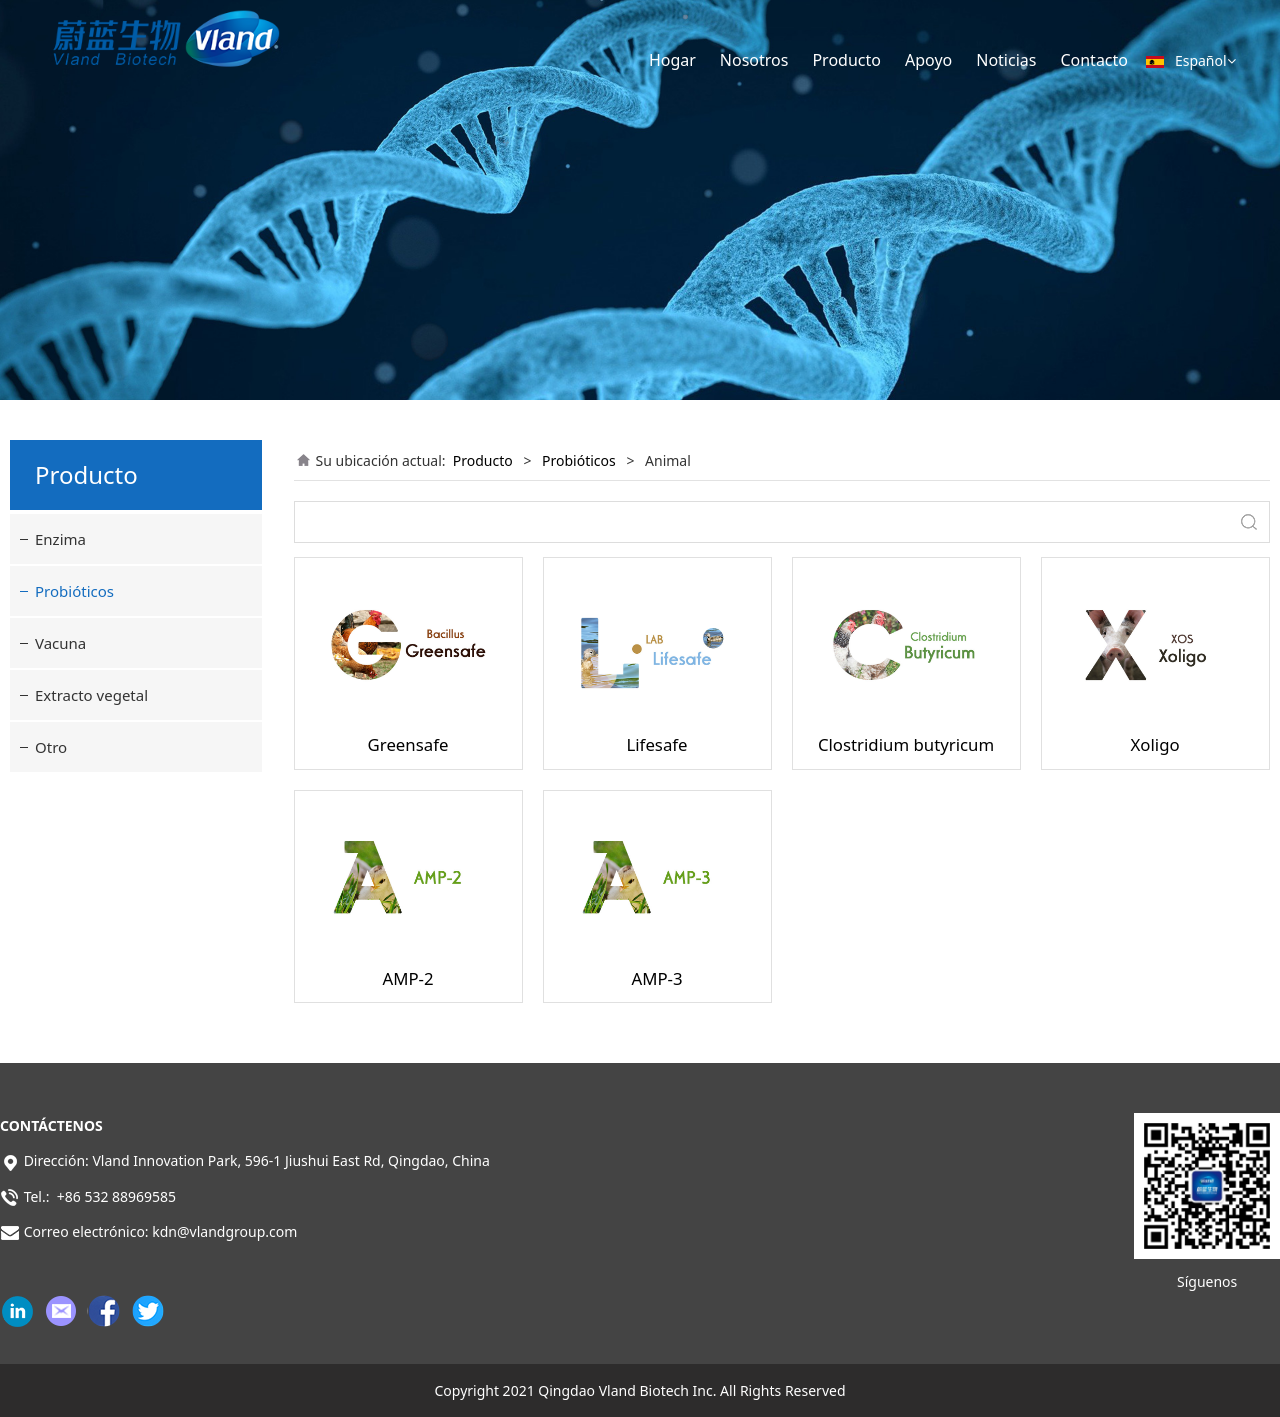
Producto (846, 60)
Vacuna (60, 643)
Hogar (672, 60)
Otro (51, 747)
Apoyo (928, 60)
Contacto (1094, 60)
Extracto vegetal (91, 695)
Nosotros (754, 60)
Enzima (60, 539)
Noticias (1006, 60)
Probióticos (74, 591)
